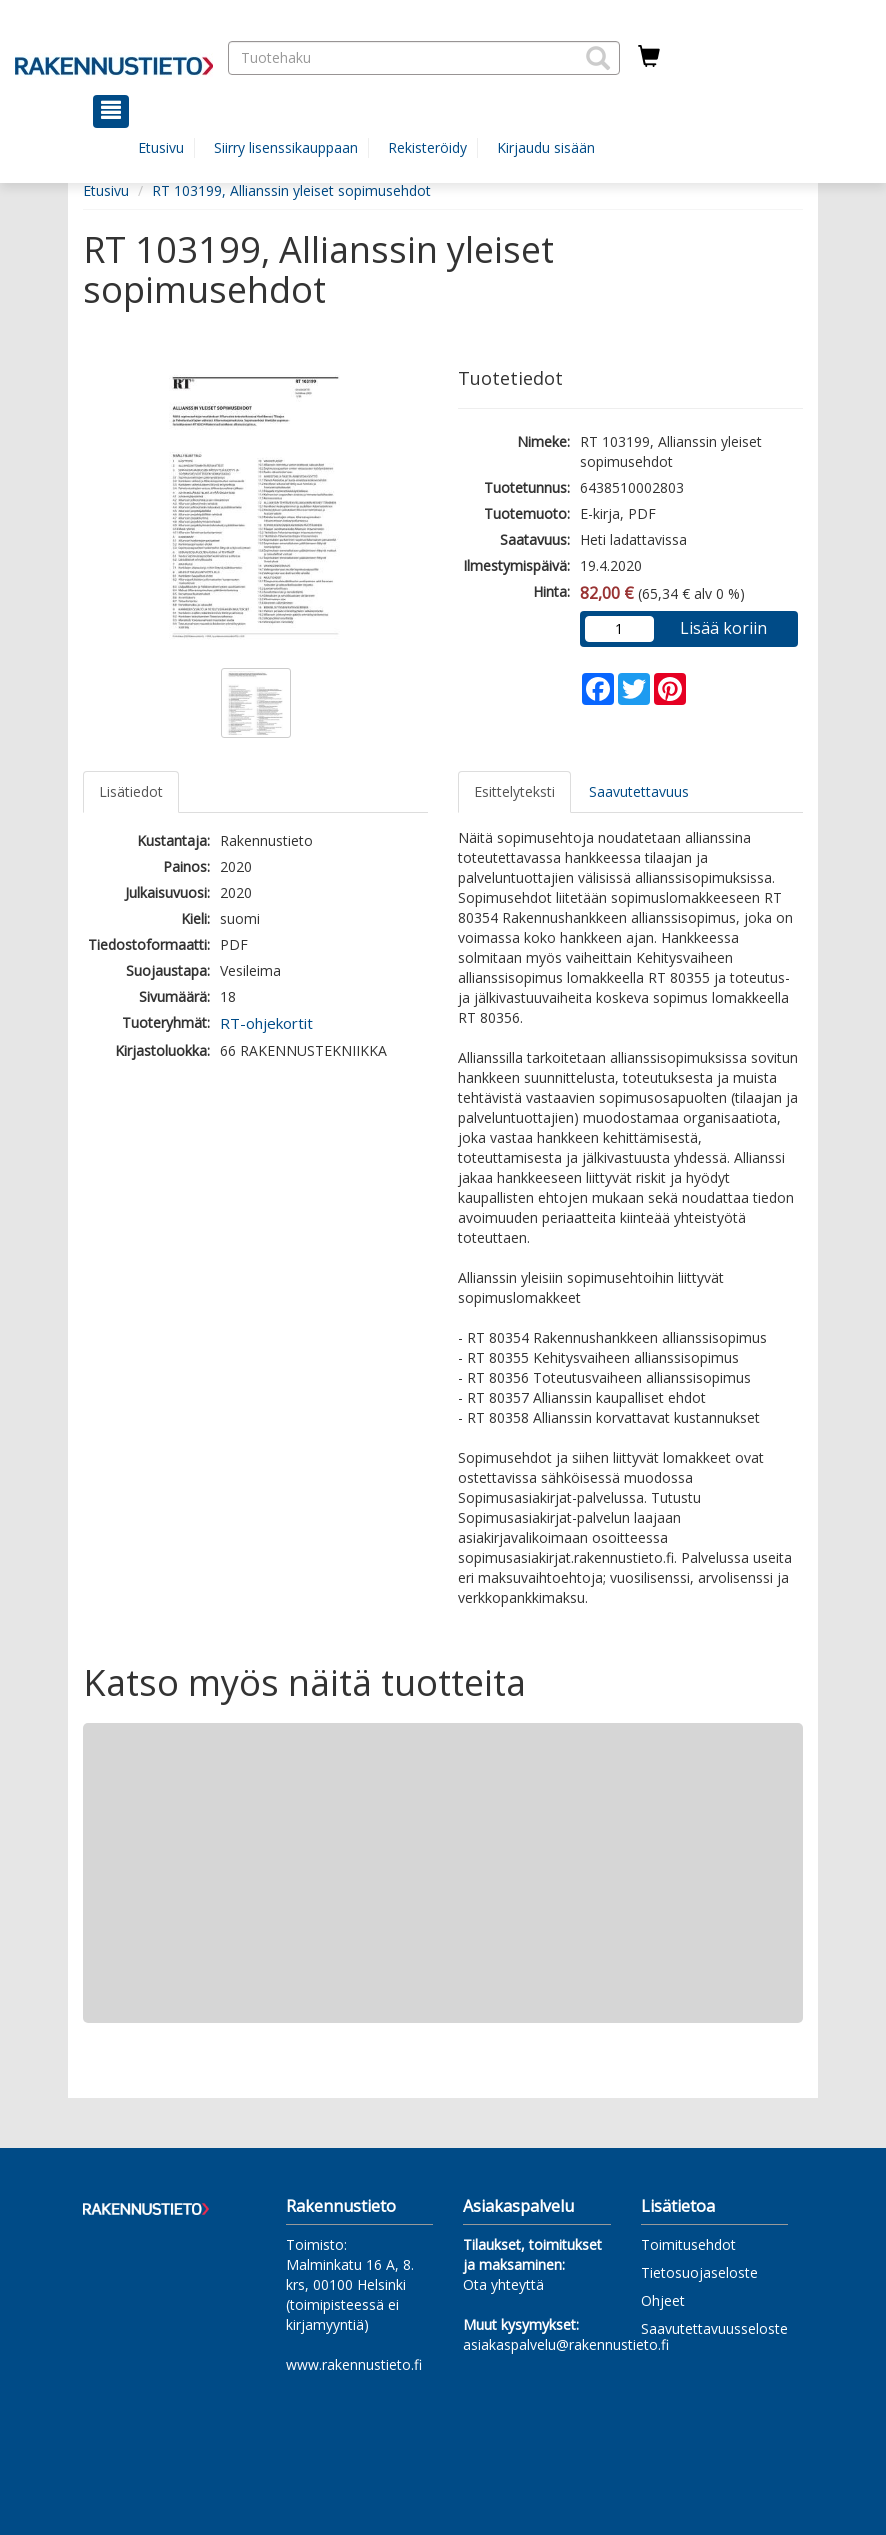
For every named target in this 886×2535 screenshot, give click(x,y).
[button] (598, 58)
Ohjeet (663, 2300)
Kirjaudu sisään (546, 147)
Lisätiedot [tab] (131, 791)
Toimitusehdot (688, 2244)
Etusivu (161, 147)
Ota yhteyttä (503, 2284)
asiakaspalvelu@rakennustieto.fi (566, 2344)
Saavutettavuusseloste (714, 2328)
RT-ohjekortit (266, 1023)
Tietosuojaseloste (699, 2272)
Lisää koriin (723, 628)
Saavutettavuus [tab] (639, 791)
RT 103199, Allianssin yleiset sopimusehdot (291, 190)
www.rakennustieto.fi (354, 2364)
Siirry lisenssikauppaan (286, 147)
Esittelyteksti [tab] (514, 791)
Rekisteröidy (427, 147)
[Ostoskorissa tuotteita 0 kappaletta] (649, 57)
